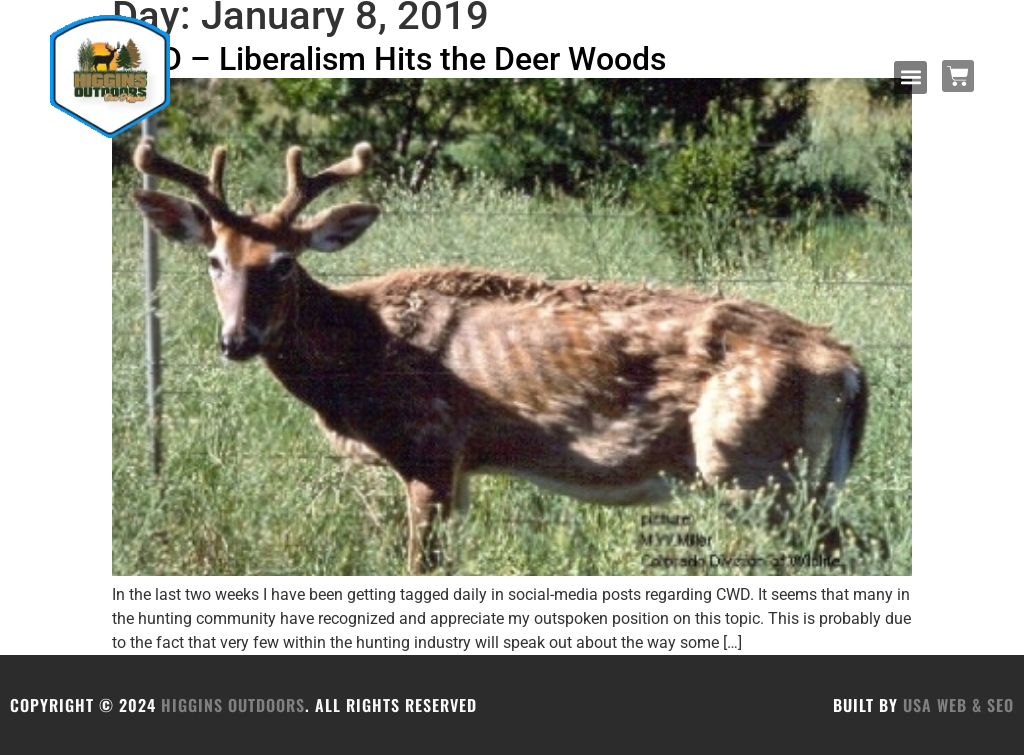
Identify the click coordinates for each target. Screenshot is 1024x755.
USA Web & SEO (958, 705)
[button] (910, 77)
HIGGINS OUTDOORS (233, 705)
